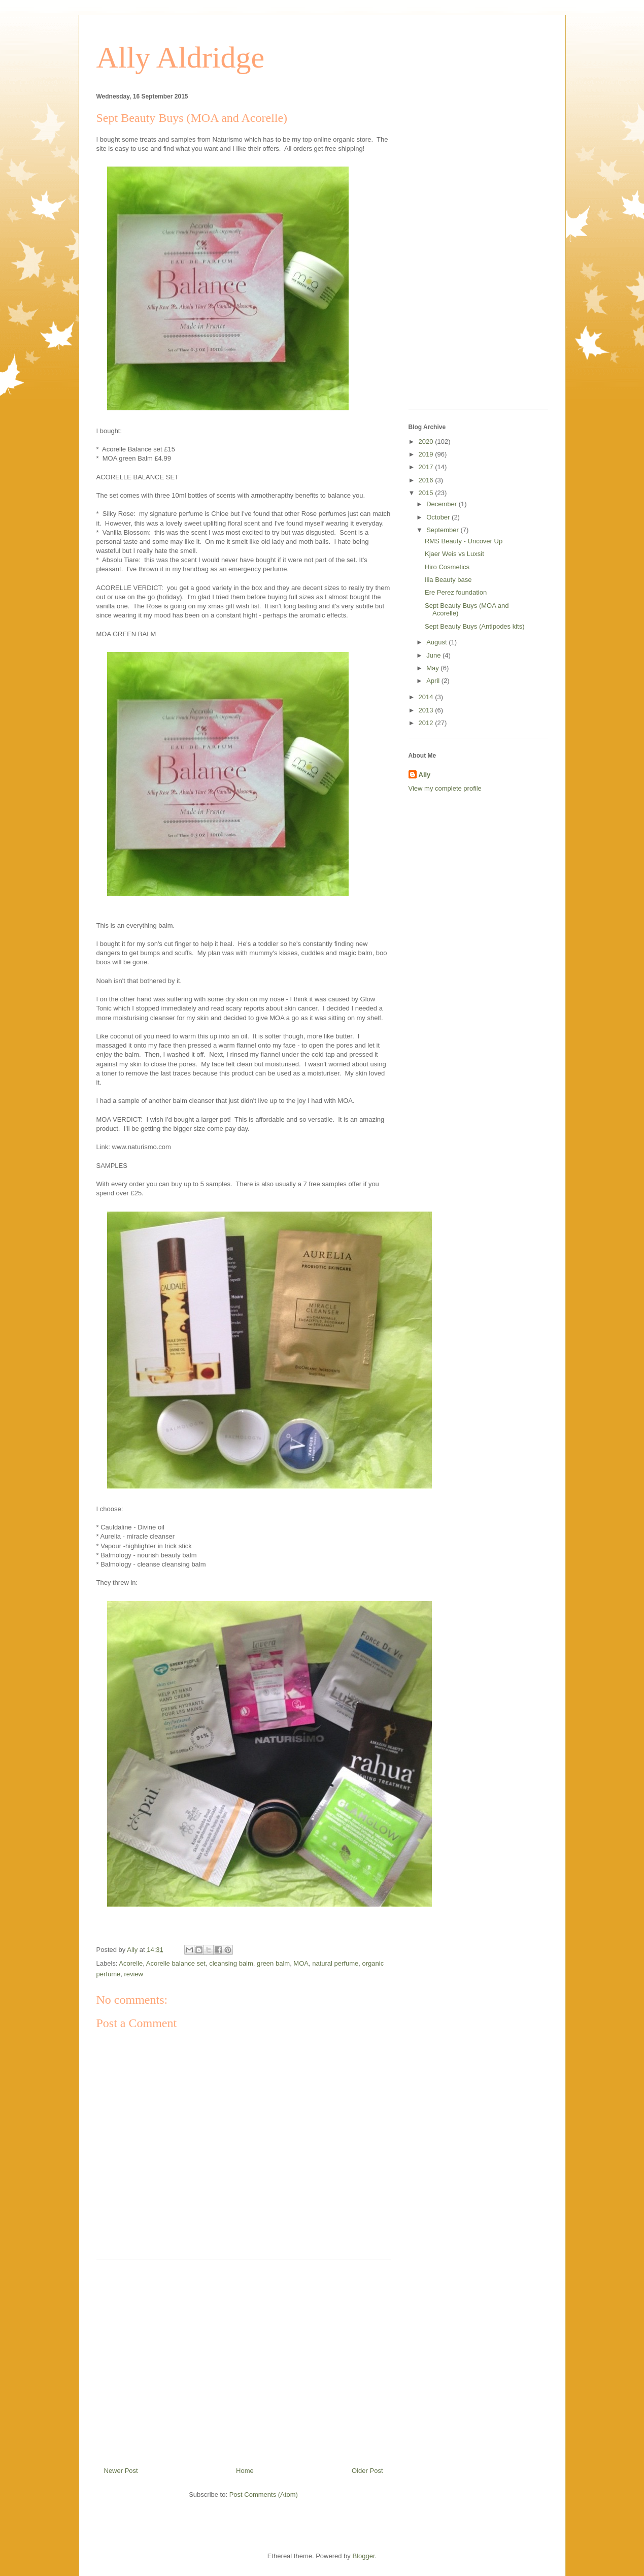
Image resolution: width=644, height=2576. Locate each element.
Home (245, 2470)
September (443, 530)
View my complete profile (445, 788)
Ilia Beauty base (448, 579)
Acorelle (131, 1963)
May (433, 668)
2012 (427, 723)
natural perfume (335, 1963)
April (434, 680)
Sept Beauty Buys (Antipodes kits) (475, 626)
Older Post (367, 2470)
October (439, 517)
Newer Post (121, 2470)
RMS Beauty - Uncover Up (463, 541)
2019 (427, 454)
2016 (427, 480)
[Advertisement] (243, 2359)
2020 (427, 441)
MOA (301, 1963)
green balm (273, 1963)
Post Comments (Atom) (263, 2494)
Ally (425, 774)
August (437, 642)
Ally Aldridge (180, 57)
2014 (427, 697)
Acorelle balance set (176, 1963)
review (133, 1974)
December (442, 504)
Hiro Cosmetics (447, 567)
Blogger (363, 2556)
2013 (427, 710)
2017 (427, 467)
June (434, 655)
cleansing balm (231, 1963)
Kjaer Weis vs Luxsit (454, 554)
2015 (427, 493)
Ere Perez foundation (456, 592)
